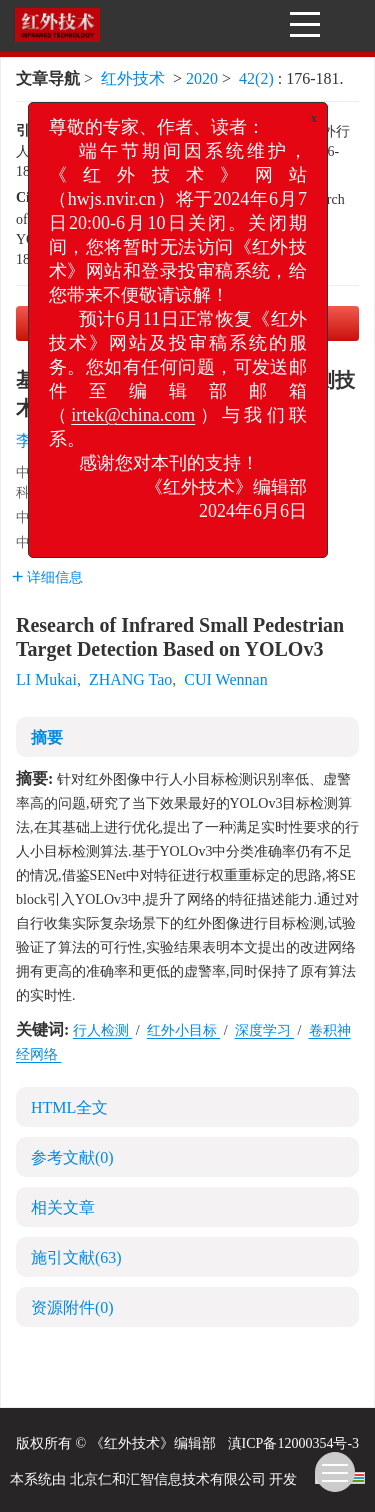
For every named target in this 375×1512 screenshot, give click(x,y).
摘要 (47, 737)
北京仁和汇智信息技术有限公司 (168, 1479)
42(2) (258, 78)
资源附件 (72, 1307)
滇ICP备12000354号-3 (293, 1443)
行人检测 (103, 1030)
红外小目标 (184, 1030)
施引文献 (76, 1257)
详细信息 (47, 577)
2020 (202, 78)
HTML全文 (69, 1107)
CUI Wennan (225, 679)
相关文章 (63, 1207)
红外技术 (133, 78)
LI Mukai (46, 679)
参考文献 (72, 1157)
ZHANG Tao (130, 679)
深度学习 (265, 1030)
